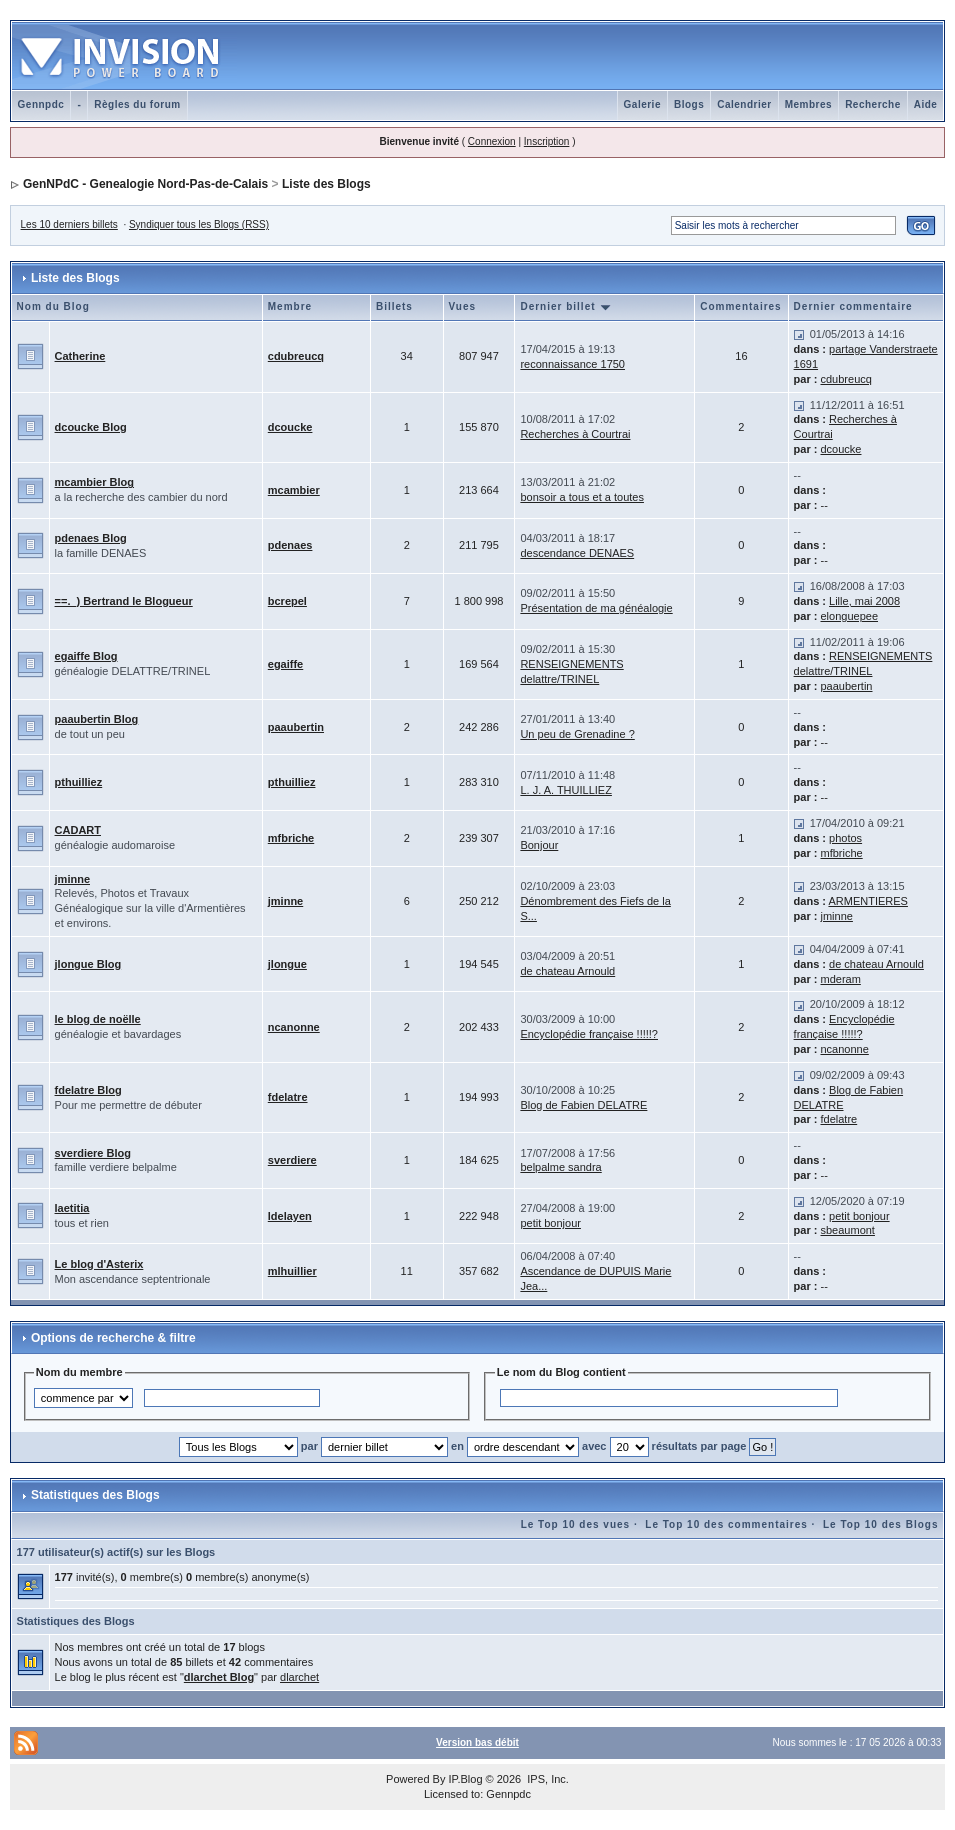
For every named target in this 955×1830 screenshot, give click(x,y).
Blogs (689, 104)
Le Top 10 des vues (576, 1524)
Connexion (492, 141)
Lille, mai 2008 (864, 601)
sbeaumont (848, 1230)
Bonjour (539, 845)
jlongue (287, 964)
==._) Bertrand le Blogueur (124, 601)
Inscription (547, 141)
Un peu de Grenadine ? (577, 734)
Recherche (873, 104)
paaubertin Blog (97, 719)
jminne (72, 879)
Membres (808, 104)
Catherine (80, 356)
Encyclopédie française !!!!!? (589, 1034)
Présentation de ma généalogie (596, 608)
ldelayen (290, 1216)
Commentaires (740, 306)
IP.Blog (465, 1779)
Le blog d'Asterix (99, 1264)
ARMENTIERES (867, 901)
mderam (841, 979)
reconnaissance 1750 (572, 364)
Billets (394, 306)
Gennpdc (41, 104)
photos (845, 838)
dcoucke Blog (91, 427)
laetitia (72, 1208)
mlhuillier (292, 1271)
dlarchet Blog (219, 1677)
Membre (290, 306)
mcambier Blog (94, 482)
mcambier (294, 490)
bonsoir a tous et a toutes (582, 497)
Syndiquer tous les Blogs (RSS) (199, 224)
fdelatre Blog (88, 1090)
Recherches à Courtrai (575, 434)
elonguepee (850, 616)
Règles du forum (137, 104)
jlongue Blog (88, 964)
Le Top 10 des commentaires (726, 1524)
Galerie (642, 104)
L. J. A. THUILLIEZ (566, 790)
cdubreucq (296, 356)
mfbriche (291, 838)
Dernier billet (566, 306)
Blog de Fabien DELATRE (583, 1105)
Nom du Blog (53, 306)
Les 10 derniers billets (69, 224)
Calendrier (744, 104)
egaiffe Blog (86, 656)
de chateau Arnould (567, 971)
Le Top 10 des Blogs (881, 1524)
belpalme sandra (560, 1167)
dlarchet (299, 1677)
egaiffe (285, 664)
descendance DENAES (577, 553)
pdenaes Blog (91, 538)
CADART (78, 830)
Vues (463, 306)
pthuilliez (79, 782)
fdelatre (288, 1097)
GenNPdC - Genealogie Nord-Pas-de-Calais (145, 184)
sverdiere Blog (93, 1153)
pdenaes (290, 545)
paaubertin (847, 686)
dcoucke (290, 427)
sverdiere (292, 1160)
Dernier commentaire (853, 306)
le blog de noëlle (98, 1019)
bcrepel (287, 601)
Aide (926, 104)
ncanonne (294, 1027)
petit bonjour (550, 1223)
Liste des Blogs (326, 184)
